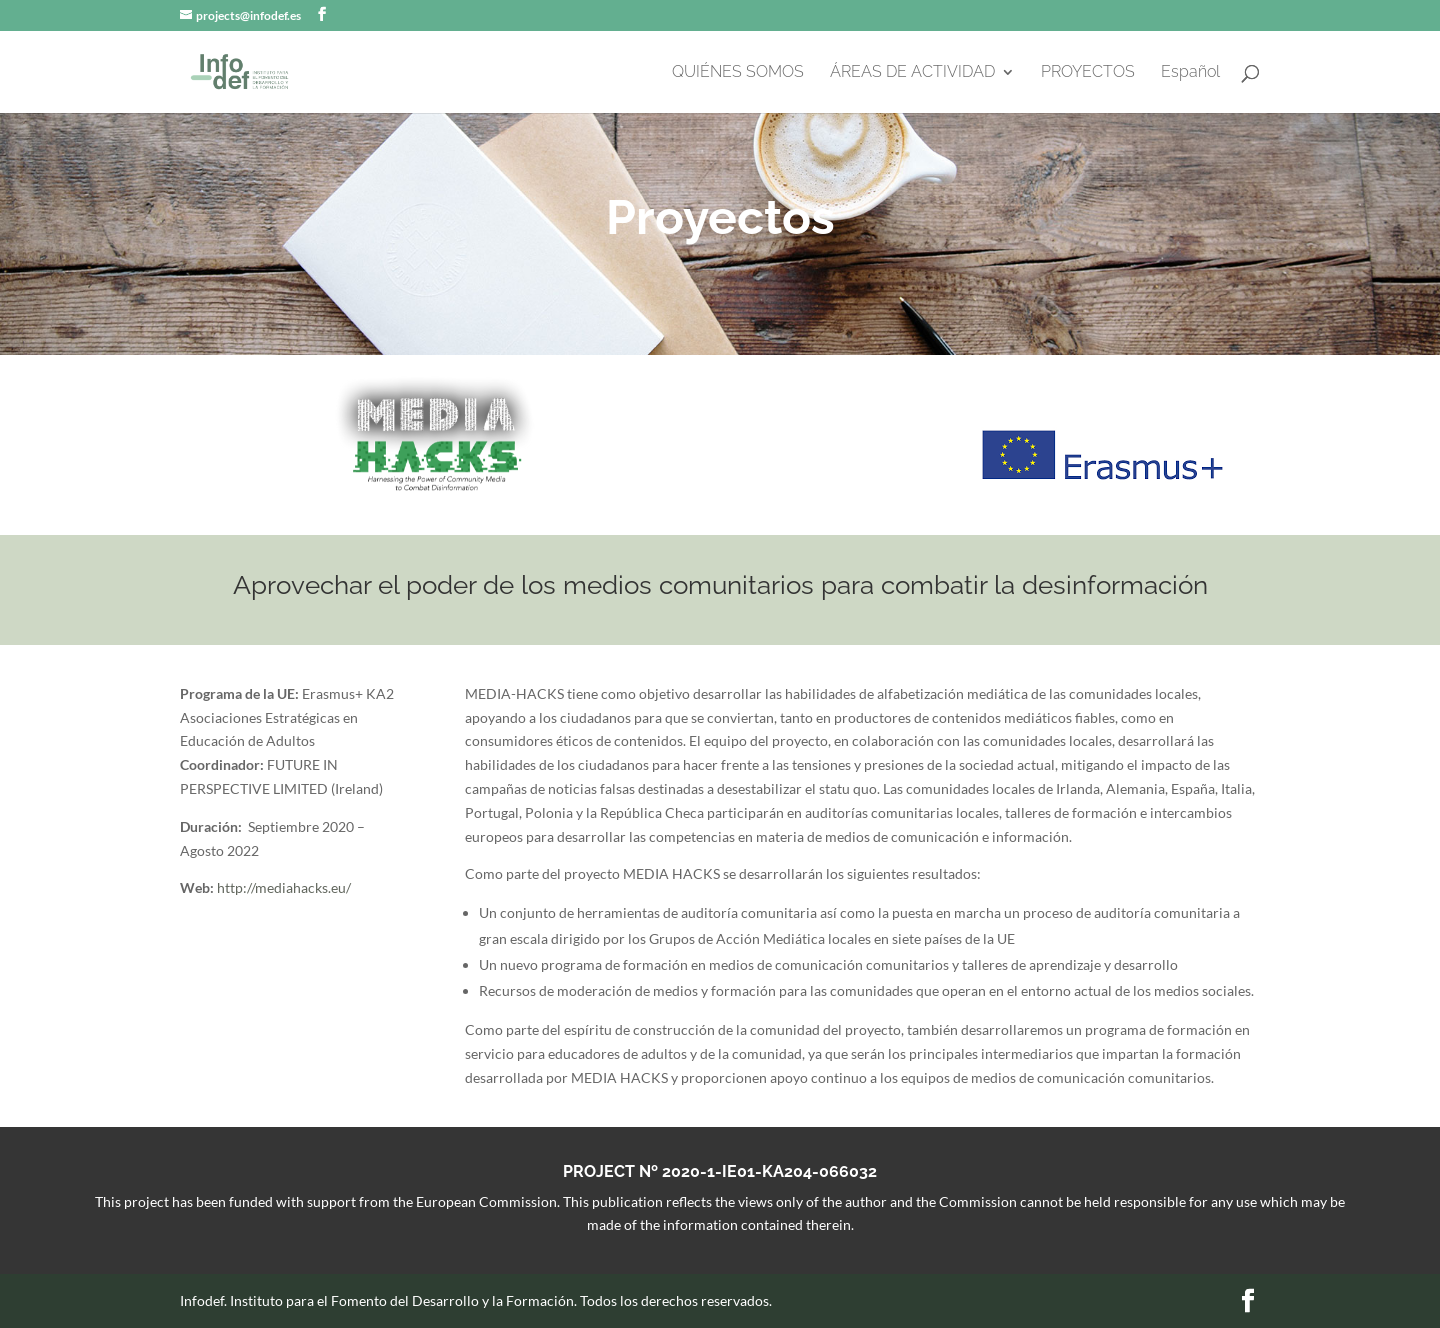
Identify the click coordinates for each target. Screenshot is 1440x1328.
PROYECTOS (1088, 73)
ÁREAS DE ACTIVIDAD (912, 73)
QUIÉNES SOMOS (738, 73)
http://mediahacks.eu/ (284, 887)
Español (1190, 73)
